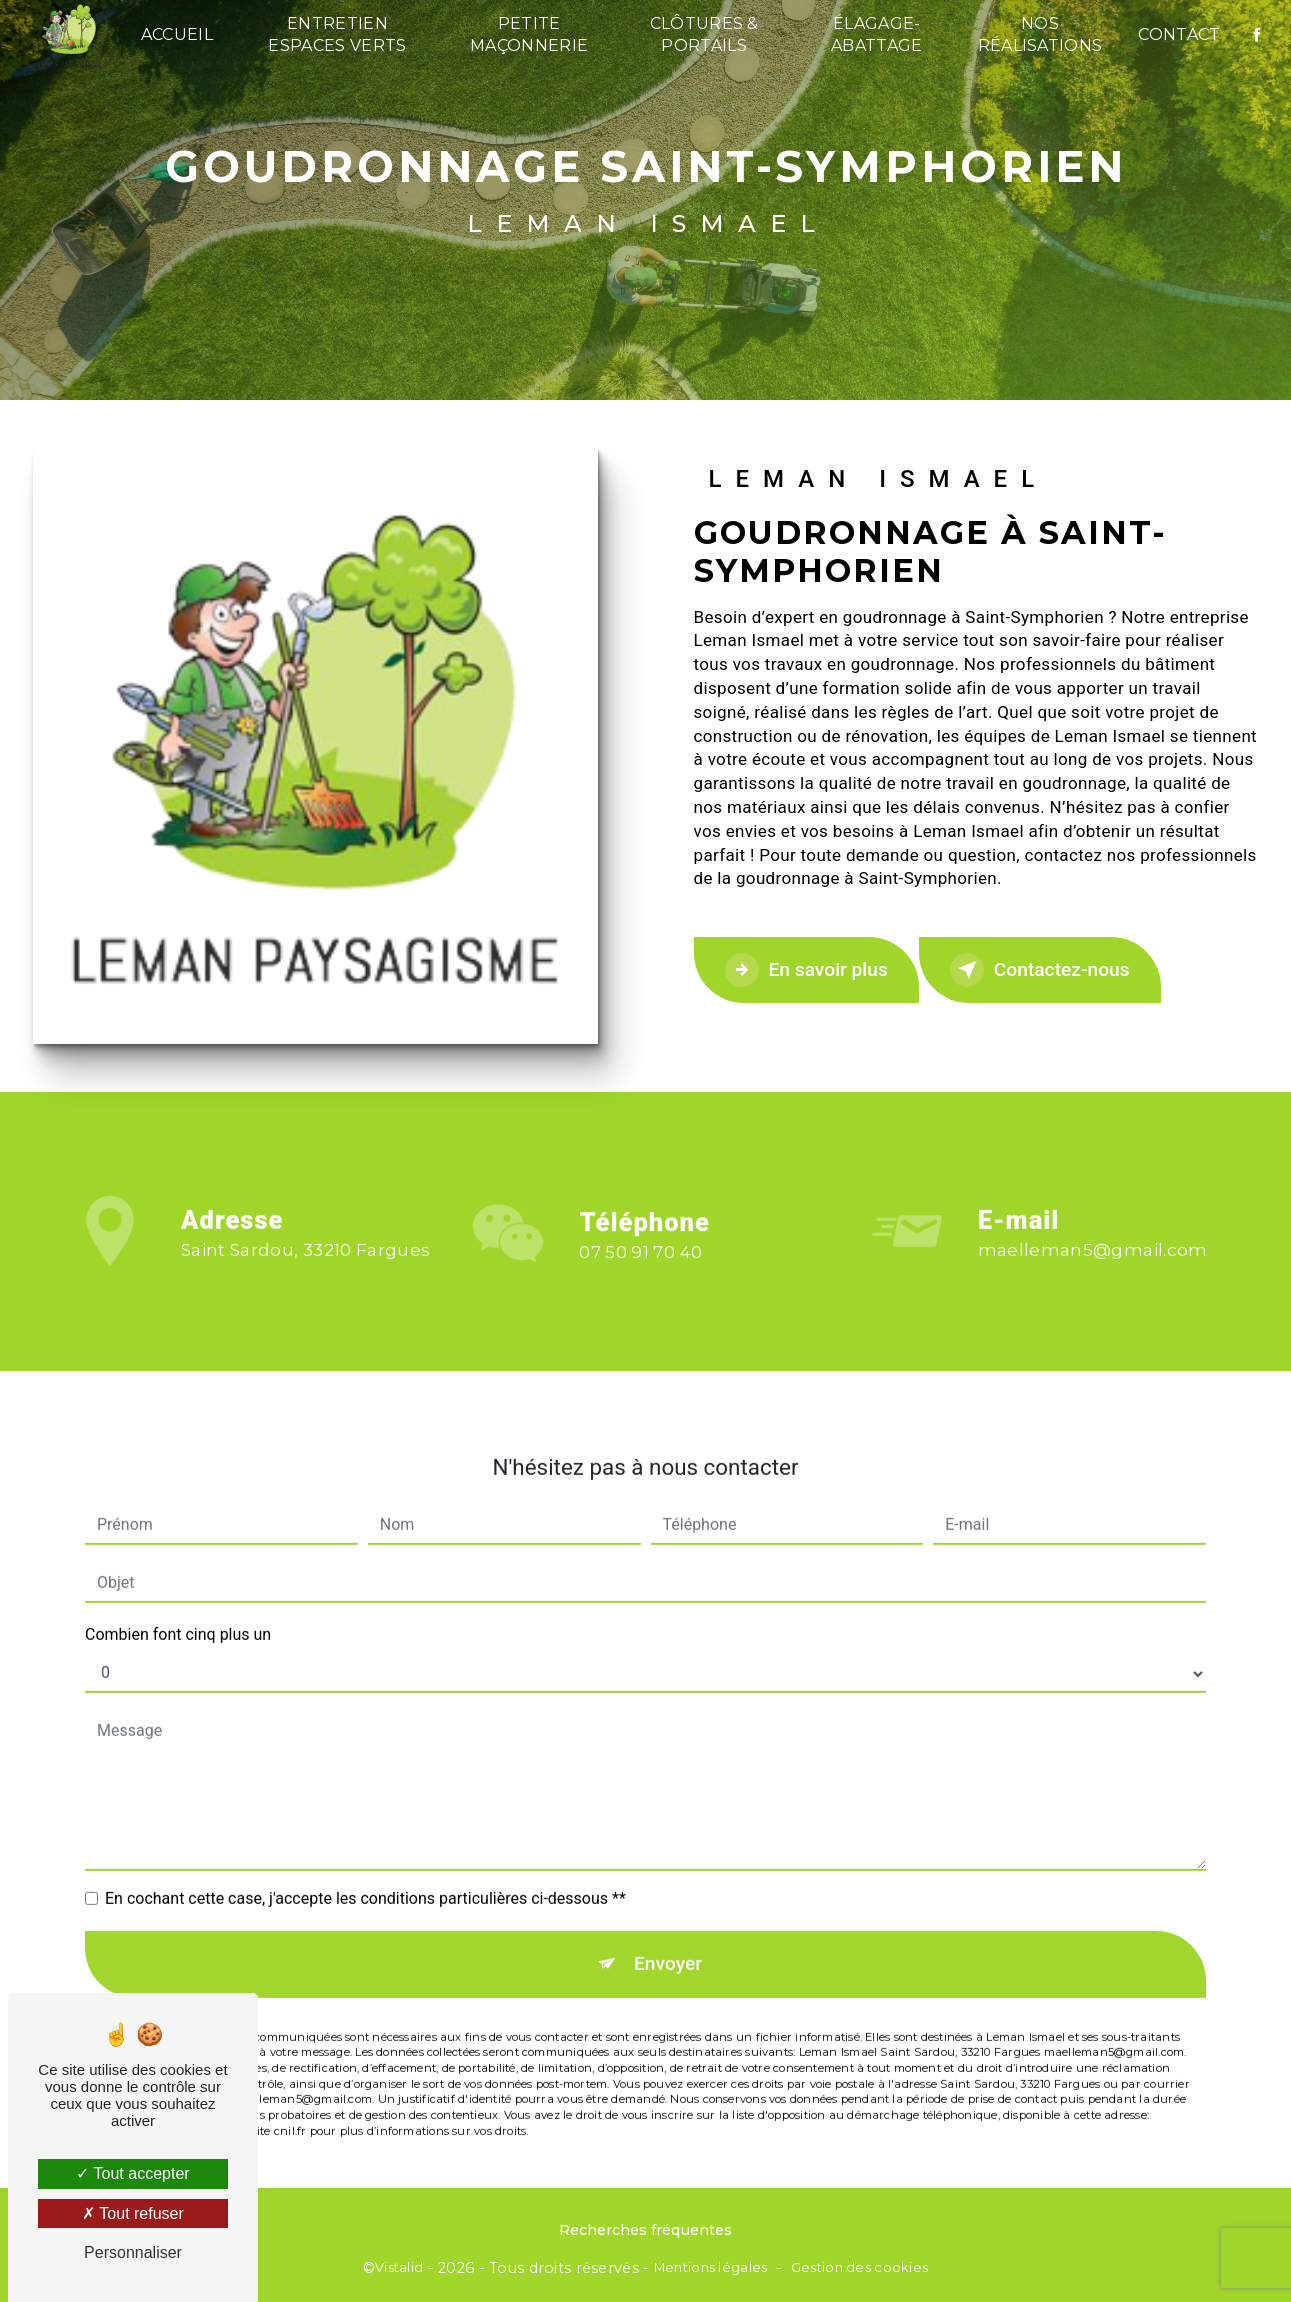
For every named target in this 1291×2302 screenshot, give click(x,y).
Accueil (177, 34)
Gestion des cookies (859, 2267)
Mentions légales (711, 2267)
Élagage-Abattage (877, 34)
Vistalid (399, 2267)
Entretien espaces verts (337, 34)
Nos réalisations (1040, 34)
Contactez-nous (1040, 970)
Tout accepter (132, 2173)
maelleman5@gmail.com (1093, 1232)
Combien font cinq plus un (178, 1615)
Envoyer (668, 1944)
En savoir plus (806, 970)
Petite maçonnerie (529, 34)
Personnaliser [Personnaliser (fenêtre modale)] (133, 2252)
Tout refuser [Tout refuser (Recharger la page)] (133, 2213)
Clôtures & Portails (704, 34)
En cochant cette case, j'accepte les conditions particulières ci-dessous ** (365, 1879)
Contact (1179, 34)
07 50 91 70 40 (640, 1271)
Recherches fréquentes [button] (645, 2230)
